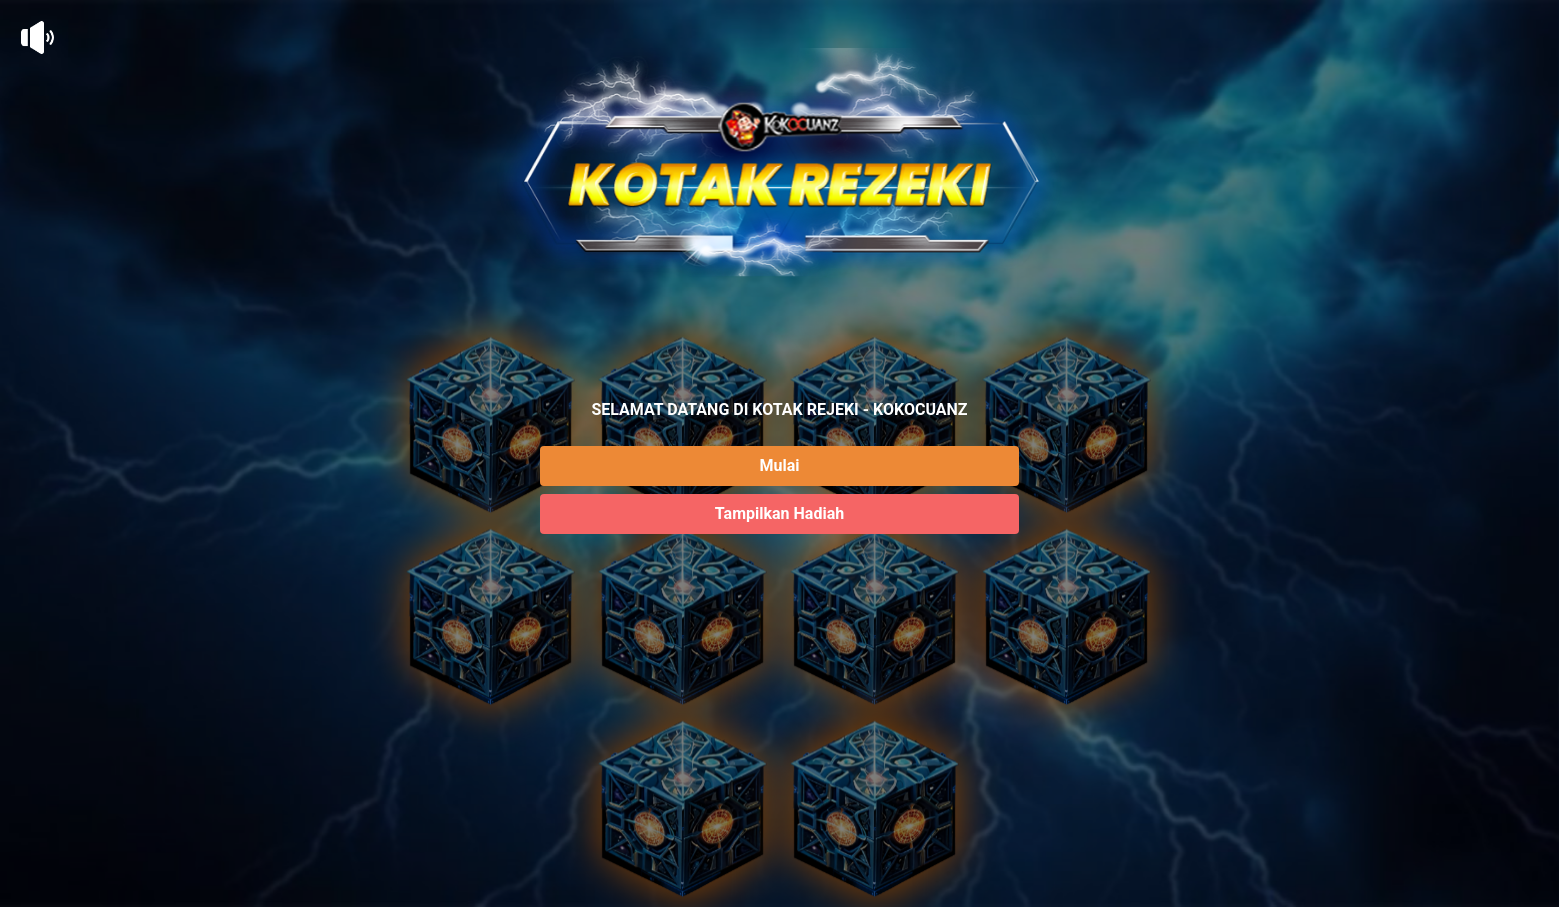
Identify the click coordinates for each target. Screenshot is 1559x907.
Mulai (780, 465)
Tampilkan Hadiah (779, 513)
